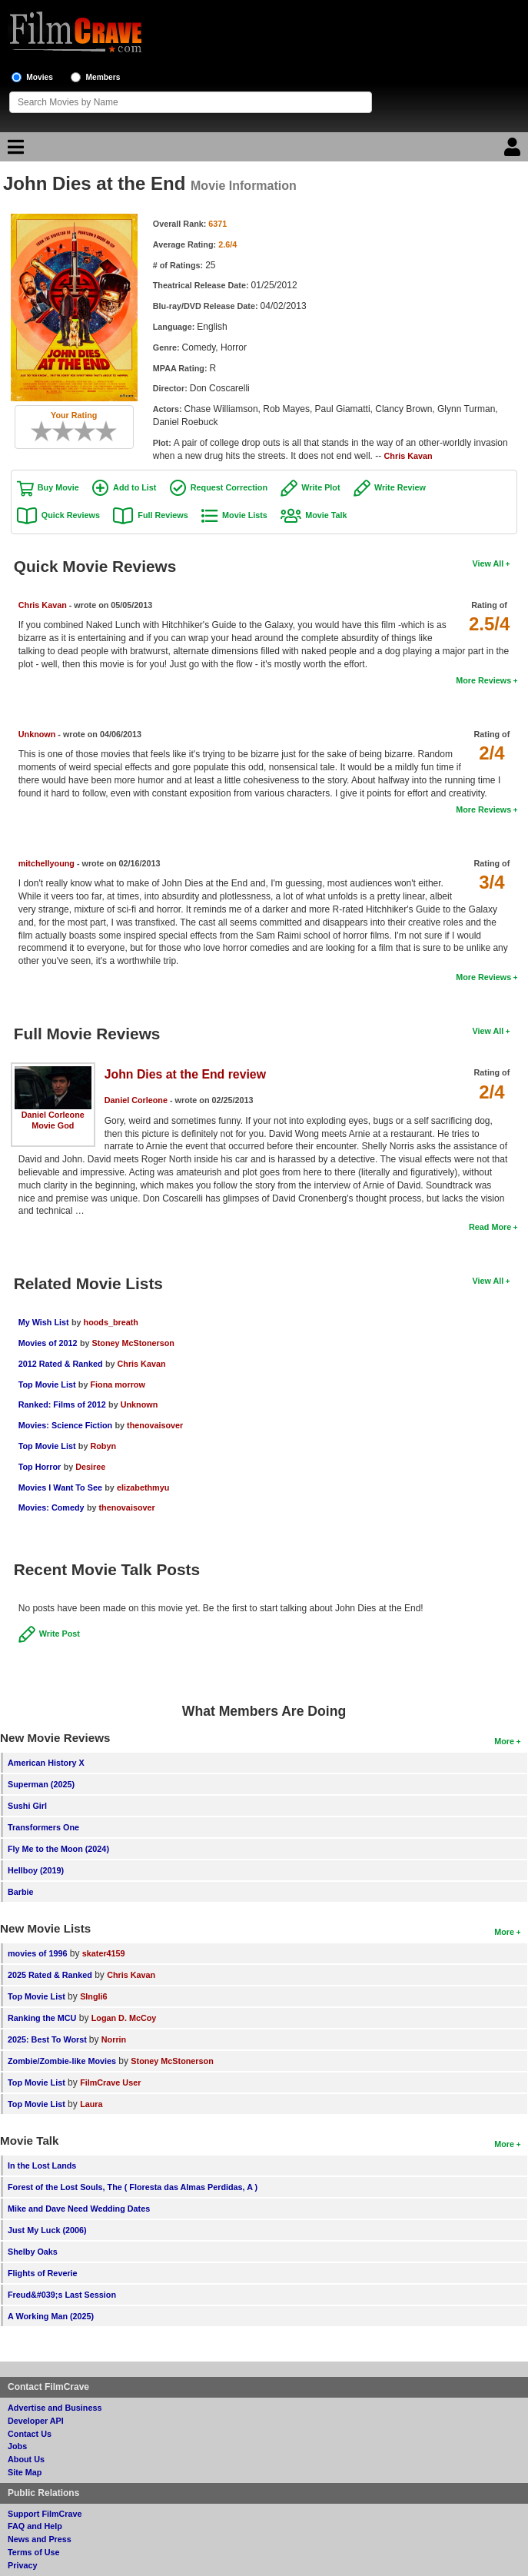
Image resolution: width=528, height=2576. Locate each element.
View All (487, 563)
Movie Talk (326, 515)
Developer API (36, 2420)
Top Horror (39, 1466)
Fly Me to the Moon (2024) (58, 1848)
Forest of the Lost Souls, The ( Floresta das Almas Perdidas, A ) (132, 2187)
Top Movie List (47, 1384)
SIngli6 (93, 1996)
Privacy (22, 2565)
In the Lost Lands (42, 2165)
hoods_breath (111, 1322)
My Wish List (43, 1322)
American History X (46, 1762)
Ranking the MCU (42, 2018)
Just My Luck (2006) (47, 2230)
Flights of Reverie (43, 2273)
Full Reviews (163, 515)
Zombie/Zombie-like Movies (62, 2061)
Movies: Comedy (51, 1507)
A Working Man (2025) (51, 2316)
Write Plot (320, 487)
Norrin (113, 2039)
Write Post (59, 1633)
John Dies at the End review (185, 1074)
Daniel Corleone (53, 1114)
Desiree (90, 1466)
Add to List (134, 487)
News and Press (39, 2539)
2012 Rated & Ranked (60, 1363)
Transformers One (43, 1827)
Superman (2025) (41, 1784)
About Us (26, 2459)
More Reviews (483, 680)
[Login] (514, 150)
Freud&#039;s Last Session (62, 2294)
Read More (490, 1226)
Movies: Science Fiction (65, 1425)
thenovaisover (155, 1425)
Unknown (37, 734)
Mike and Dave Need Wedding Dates (79, 2208)
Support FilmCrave (45, 2513)
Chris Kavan (408, 455)
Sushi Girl (27, 1805)
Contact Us (29, 2433)
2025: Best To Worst (48, 2039)
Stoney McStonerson (133, 1343)
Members (103, 77)
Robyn (103, 1446)
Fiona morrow (117, 1384)
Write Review (400, 487)
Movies (39, 77)
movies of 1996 (37, 1953)
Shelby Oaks (33, 2251)
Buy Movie (58, 487)
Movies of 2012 (48, 1343)
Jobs (17, 2446)
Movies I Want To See (60, 1487)
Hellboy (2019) (36, 1870)
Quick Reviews (71, 515)
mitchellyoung (46, 863)
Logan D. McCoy (124, 2018)
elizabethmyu (143, 1487)
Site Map (25, 2472)
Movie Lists (244, 515)
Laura (91, 2104)
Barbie (21, 1891)
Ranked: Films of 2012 (62, 1404)
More (504, 1741)
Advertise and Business (54, 2407)
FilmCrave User (110, 2082)
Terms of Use (34, 2552)
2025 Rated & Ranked (50, 1974)
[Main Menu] (14, 150)
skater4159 (103, 1953)
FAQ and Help (35, 2526)
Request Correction (229, 487)
